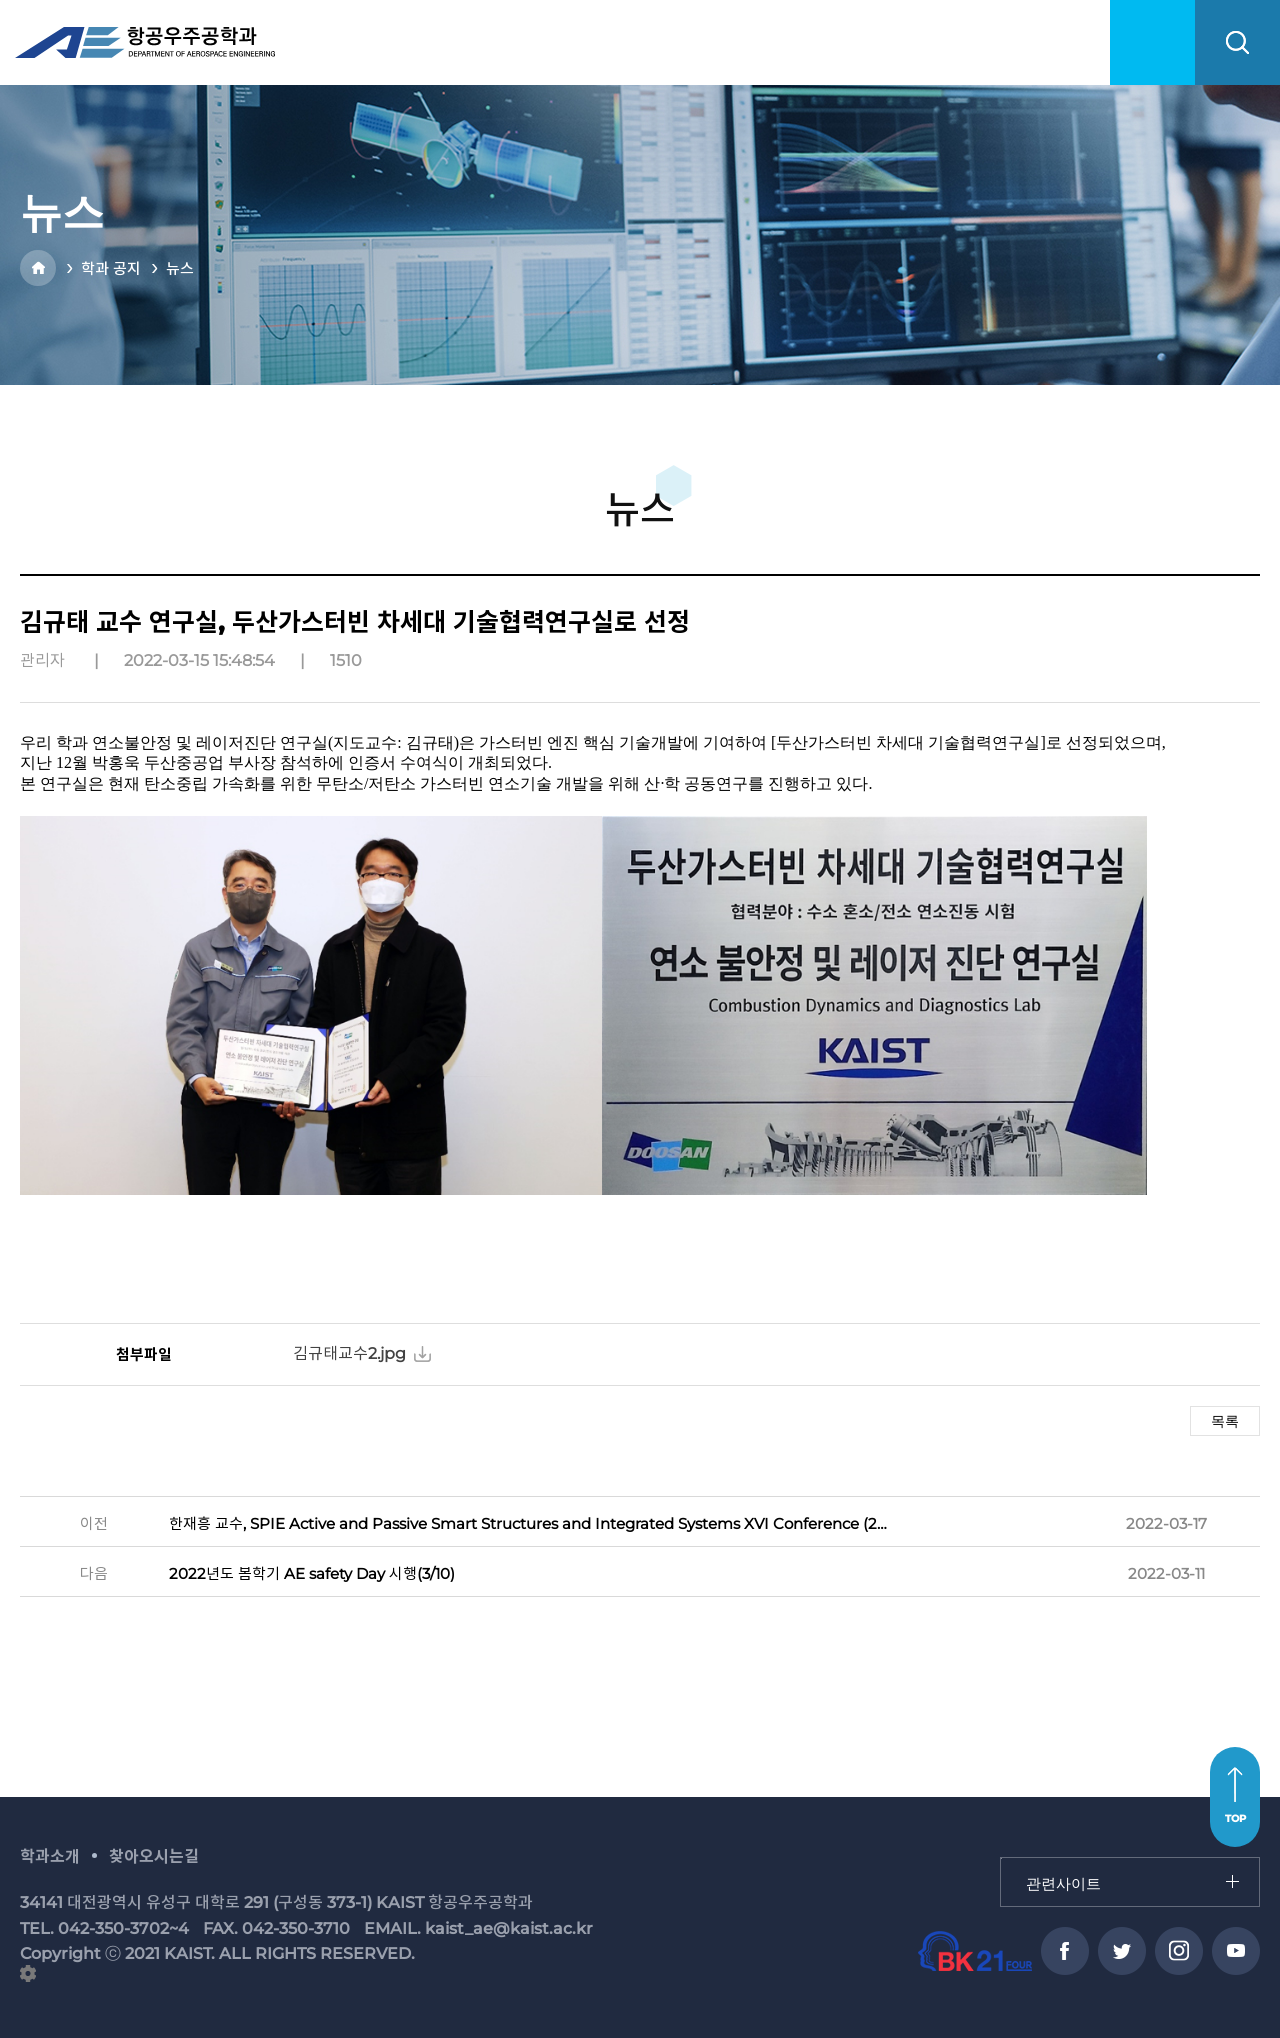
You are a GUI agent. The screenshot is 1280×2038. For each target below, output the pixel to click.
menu (1152, 42)
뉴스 (180, 268)
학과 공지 (111, 268)
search (1237, 42)
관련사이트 (1001, 1858)
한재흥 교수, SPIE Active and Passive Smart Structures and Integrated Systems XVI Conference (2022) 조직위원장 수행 (531, 1523)
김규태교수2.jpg (349, 1353)
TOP (1235, 1818)
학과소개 (50, 1856)
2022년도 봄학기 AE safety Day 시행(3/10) (312, 1573)
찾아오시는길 (154, 1856)
